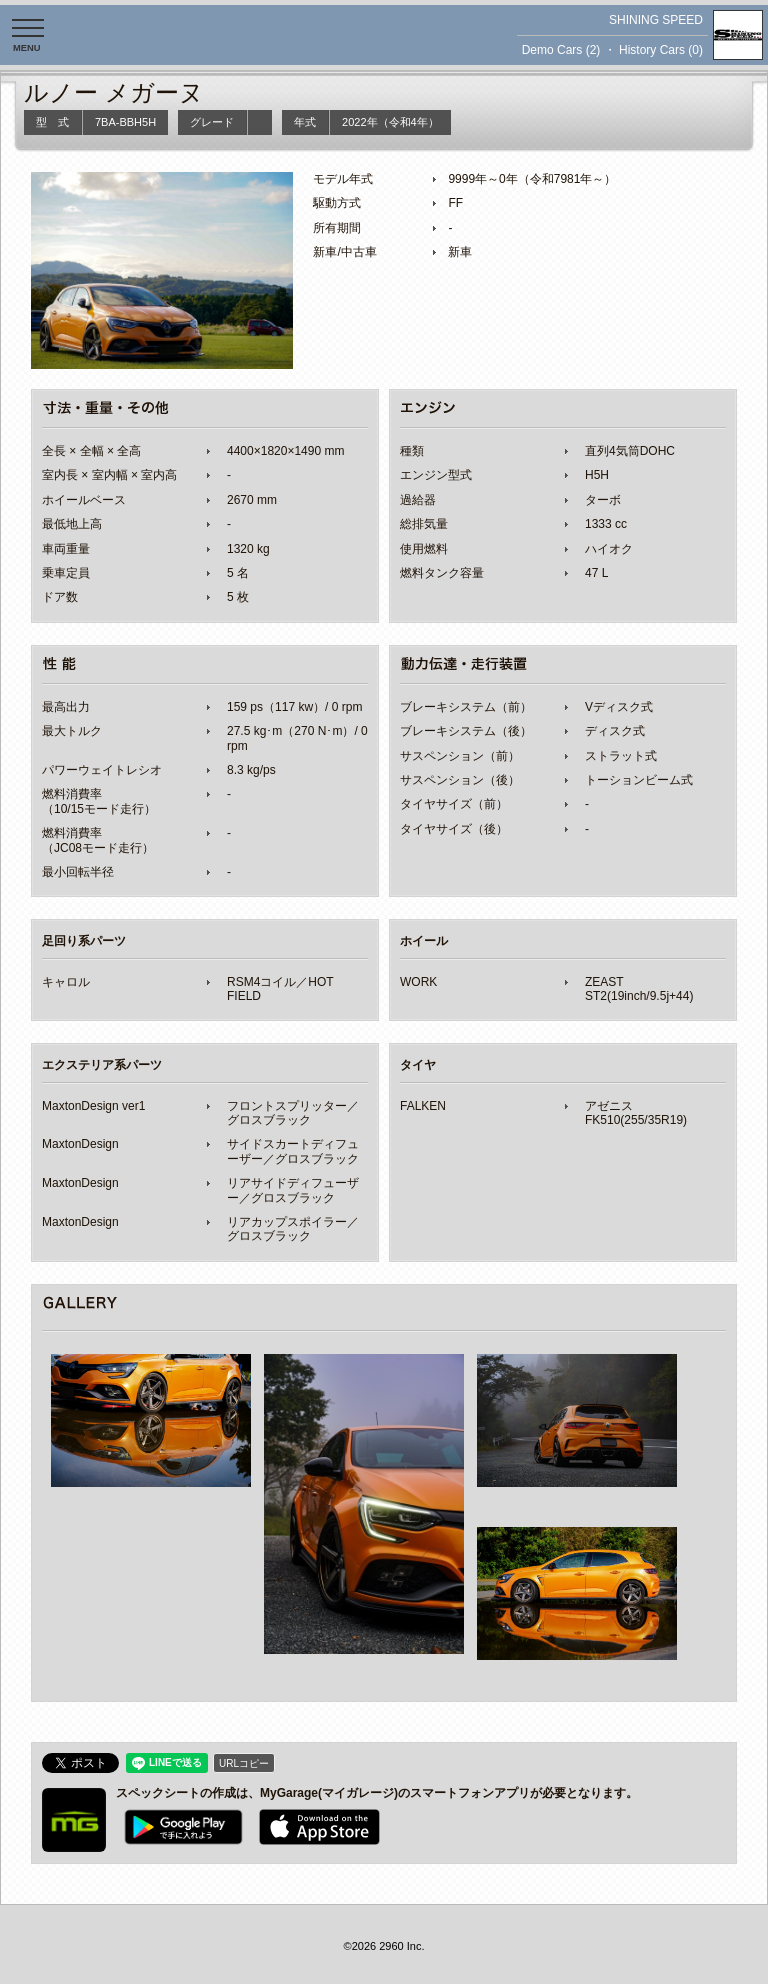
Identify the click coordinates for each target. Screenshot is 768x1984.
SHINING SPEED (656, 20)
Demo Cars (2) (561, 50)
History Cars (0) (661, 50)
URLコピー (244, 1763)
